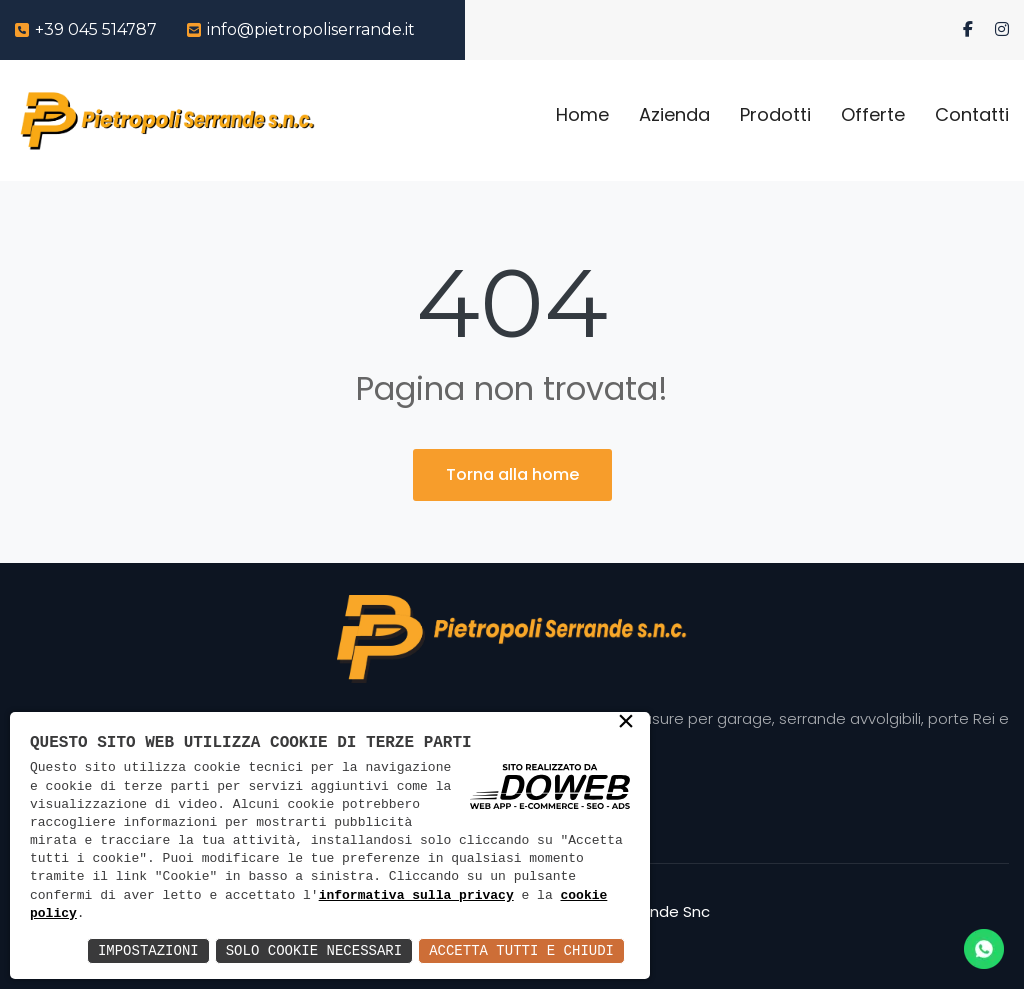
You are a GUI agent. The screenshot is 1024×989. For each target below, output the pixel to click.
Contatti (972, 114)
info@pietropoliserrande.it (311, 29)
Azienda (674, 114)
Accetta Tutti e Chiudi (521, 950)
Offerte (873, 114)
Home (582, 114)
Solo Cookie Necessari (314, 950)
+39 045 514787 (96, 29)
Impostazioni (148, 950)
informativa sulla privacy (416, 896)
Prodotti (775, 114)
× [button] (626, 723)
